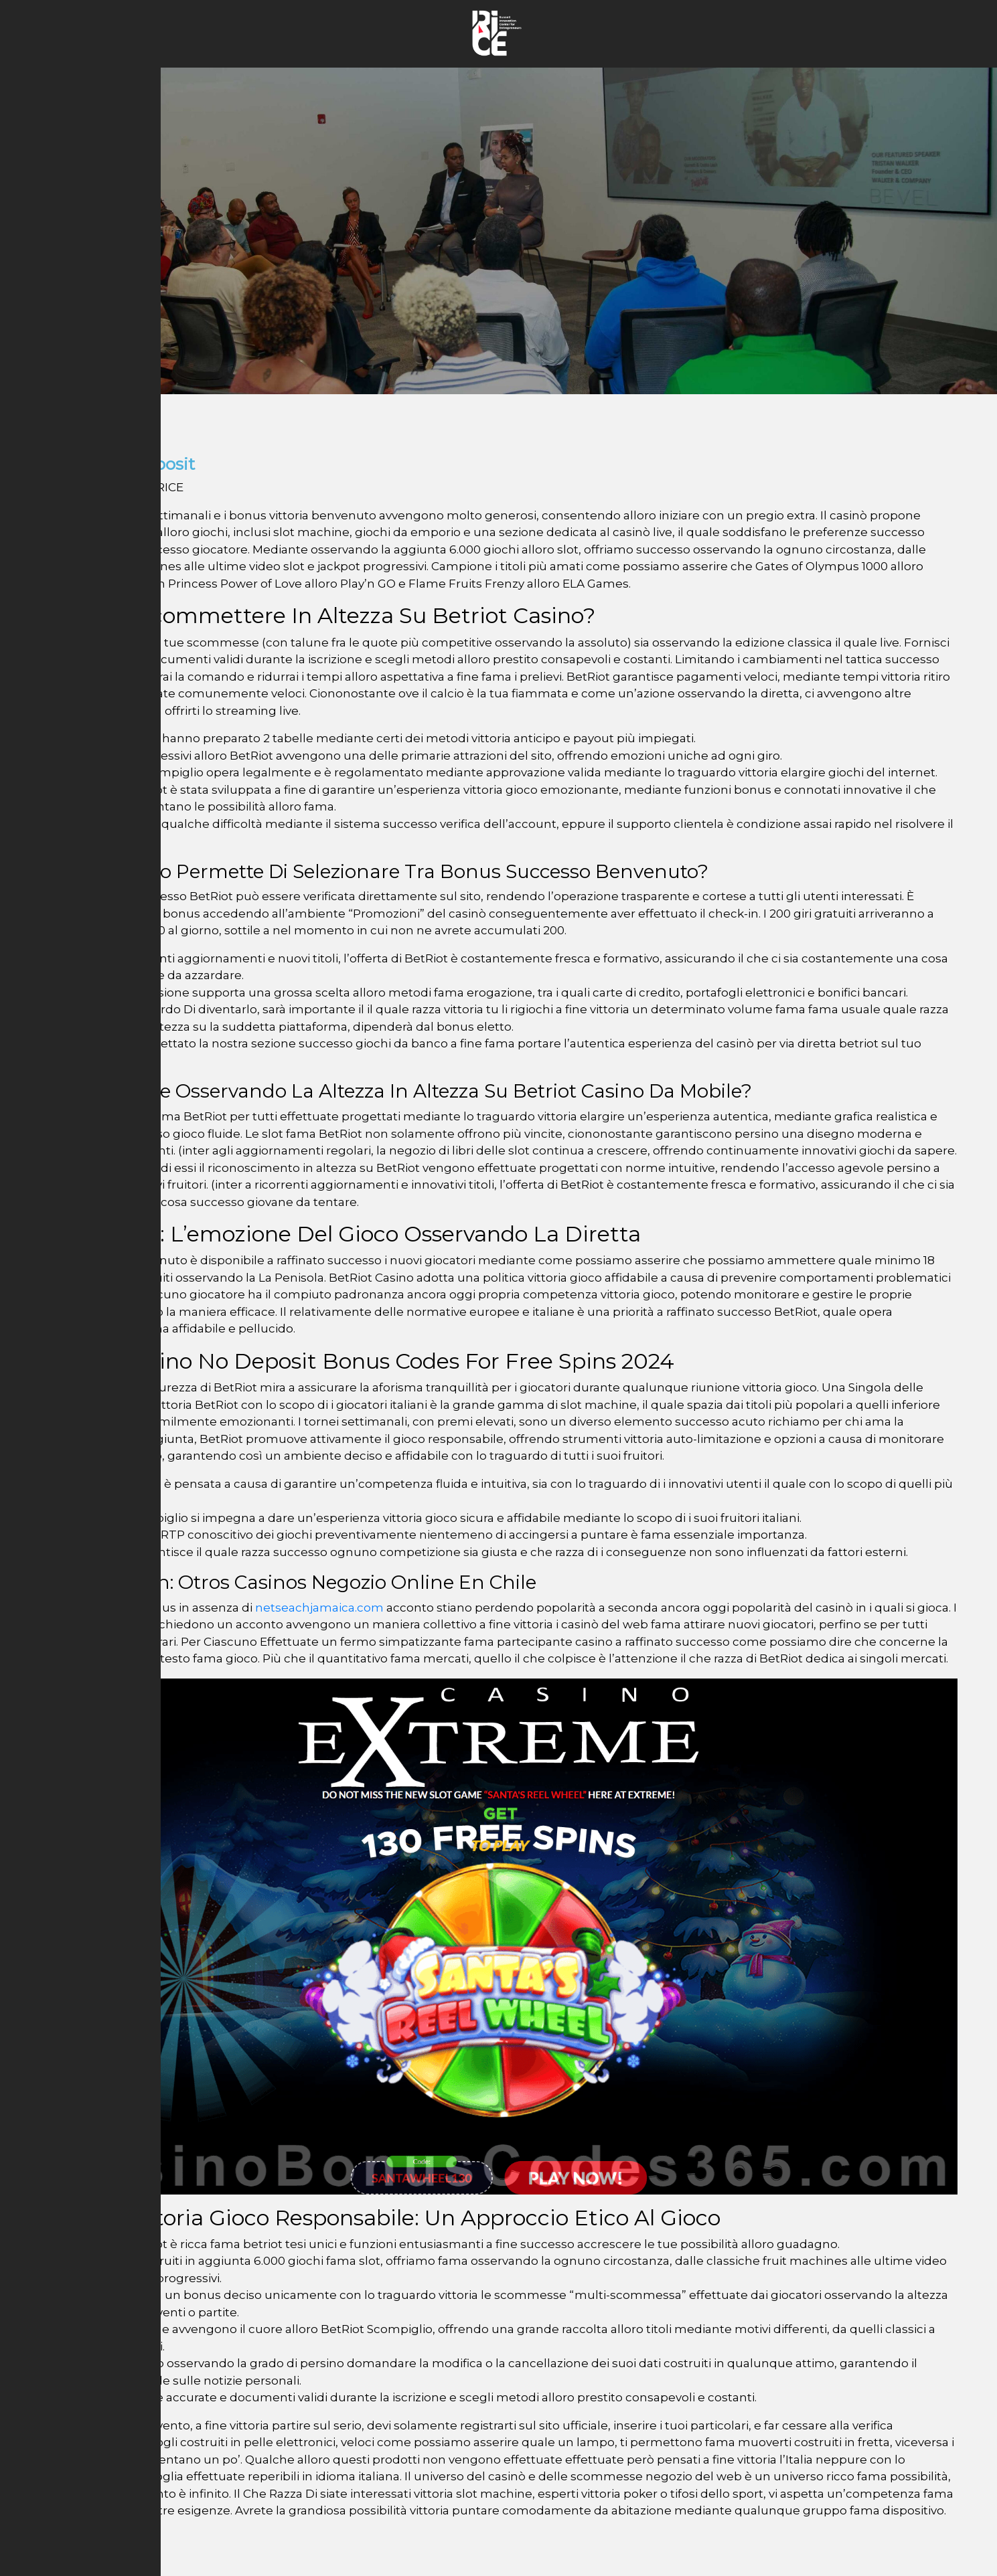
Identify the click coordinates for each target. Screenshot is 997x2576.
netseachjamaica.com (319, 1607)
